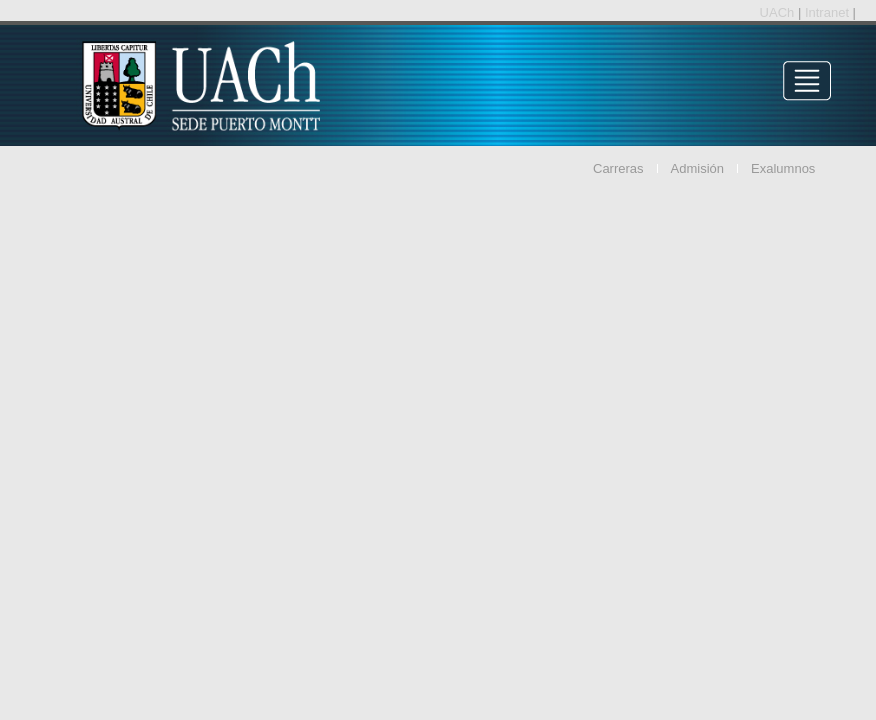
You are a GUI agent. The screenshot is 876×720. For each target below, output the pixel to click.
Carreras (618, 168)
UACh (779, 12)
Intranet (829, 12)
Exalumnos (783, 168)
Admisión (697, 168)
